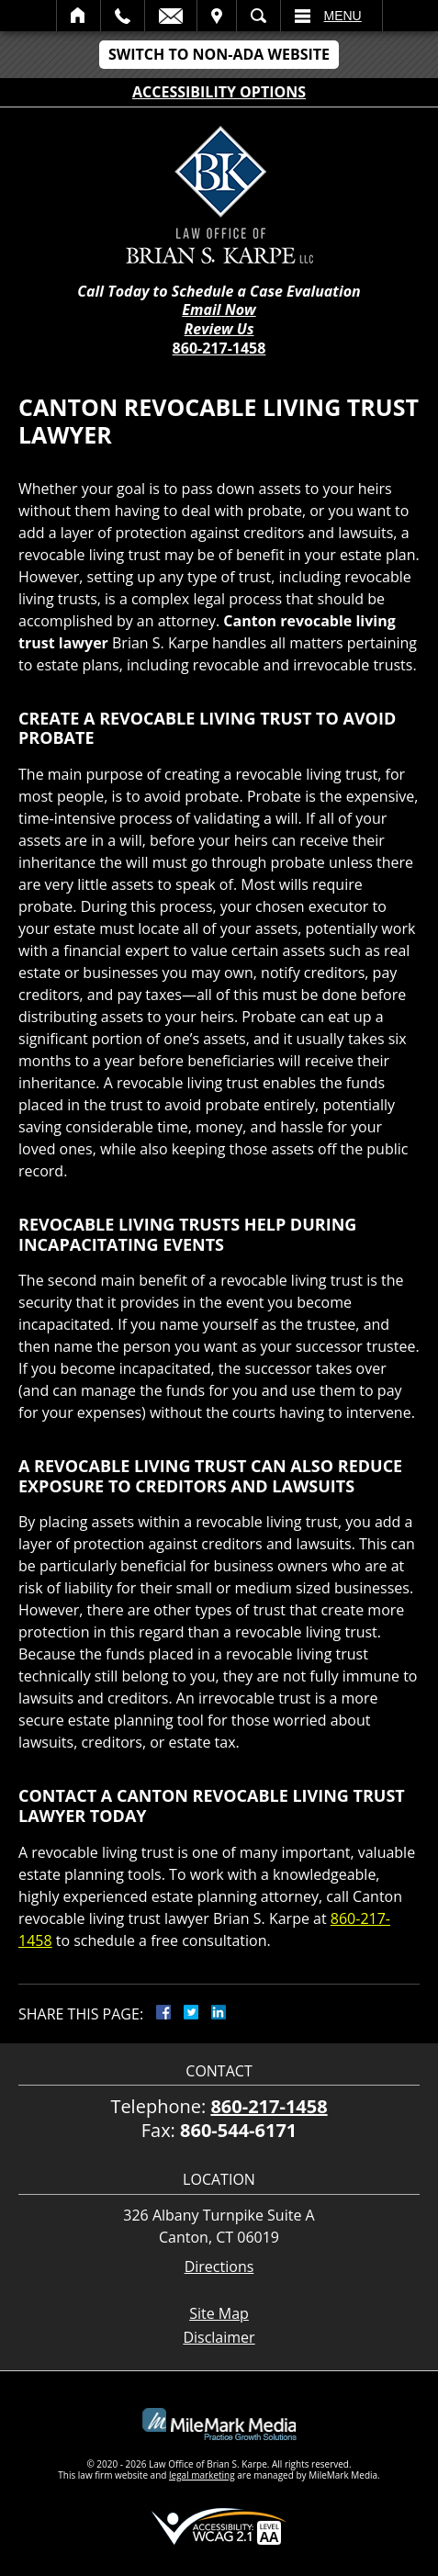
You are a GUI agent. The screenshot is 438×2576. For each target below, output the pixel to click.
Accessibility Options (219, 92)
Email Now (218, 310)
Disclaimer (218, 2337)
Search (258, 15)
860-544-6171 (238, 2130)
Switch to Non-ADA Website (219, 54)
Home (78, 15)
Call (122, 15)
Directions (219, 2267)
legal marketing (202, 2475)
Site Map (219, 2313)
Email (171, 15)
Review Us (219, 329)
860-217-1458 (219, 348)
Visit (216, 15)
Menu (343, 15)
